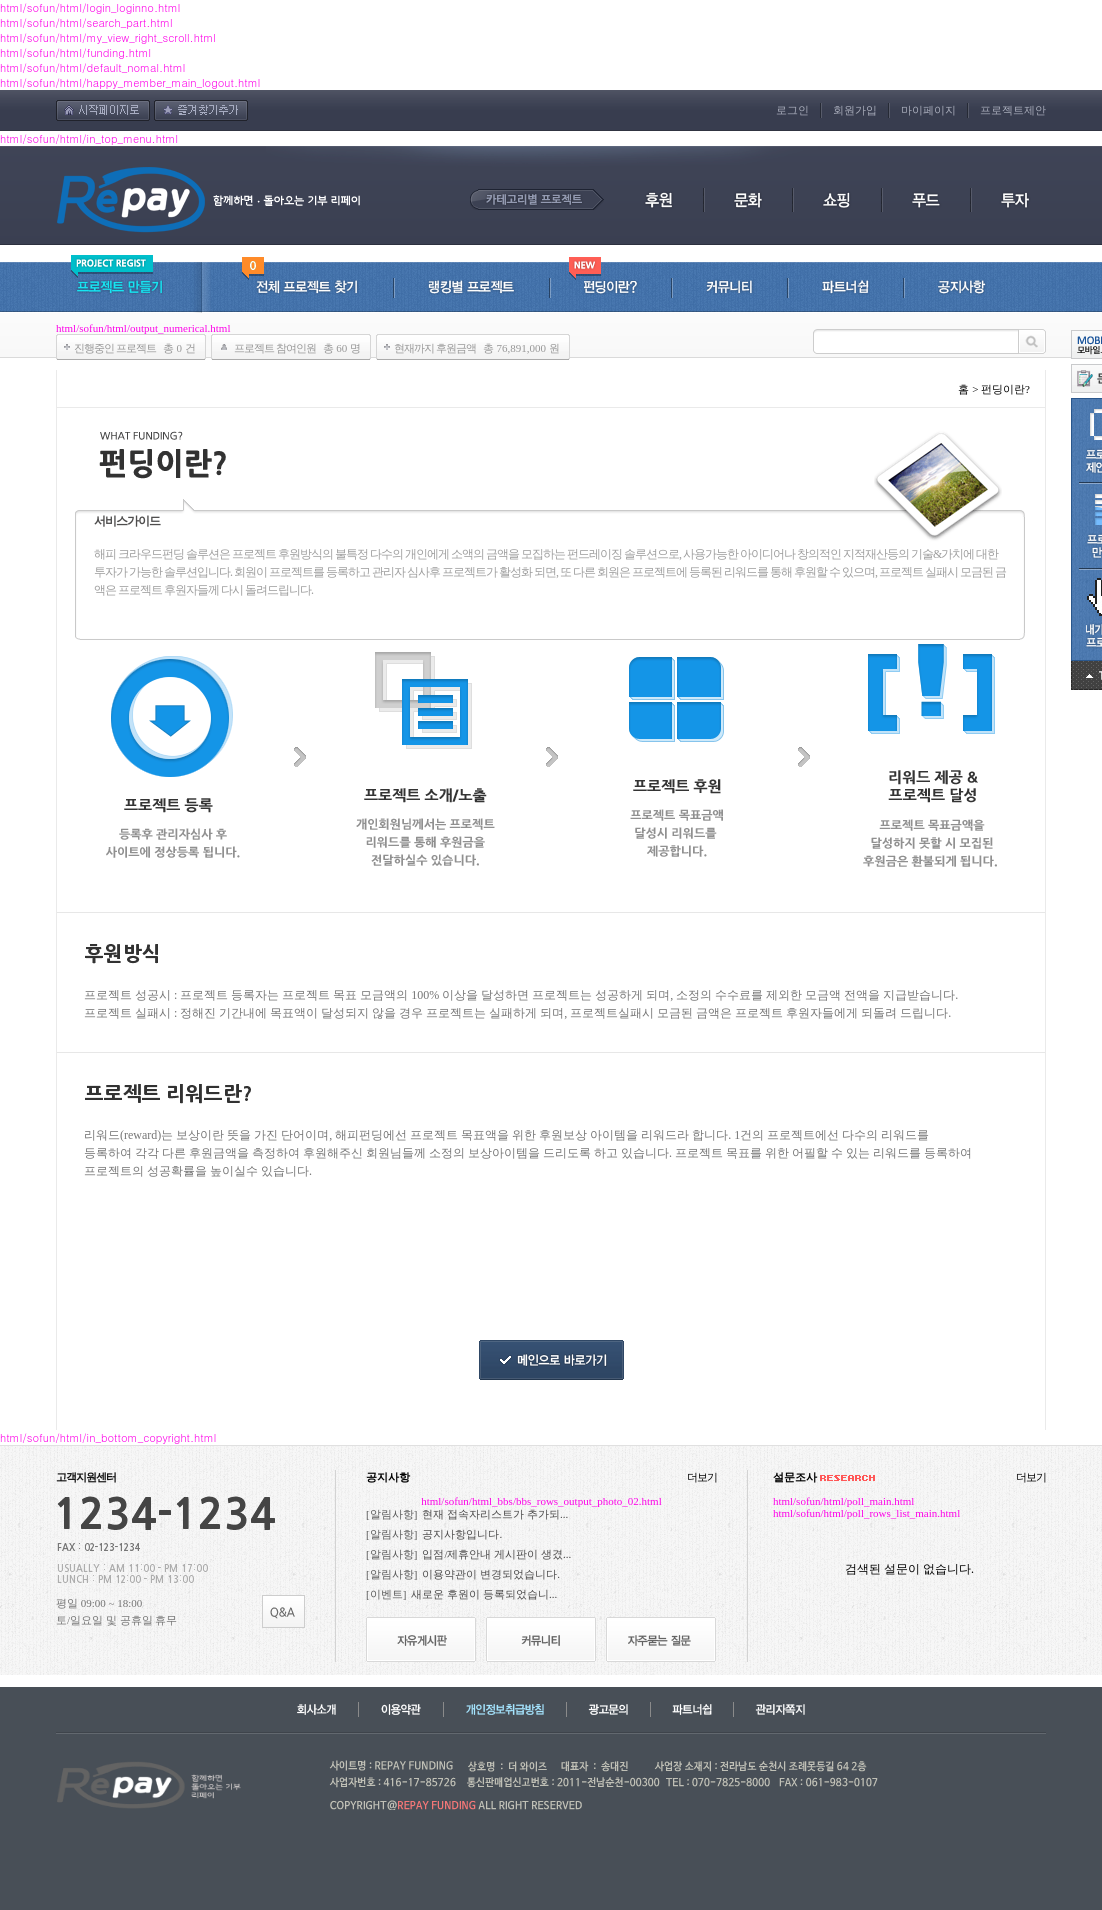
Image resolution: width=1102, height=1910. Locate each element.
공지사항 (388, 1477)
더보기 (702, 1477)
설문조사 (824, 1477)
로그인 (792, 110)
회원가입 (855, 110)
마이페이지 (928, 110)
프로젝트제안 (1013, 110)
